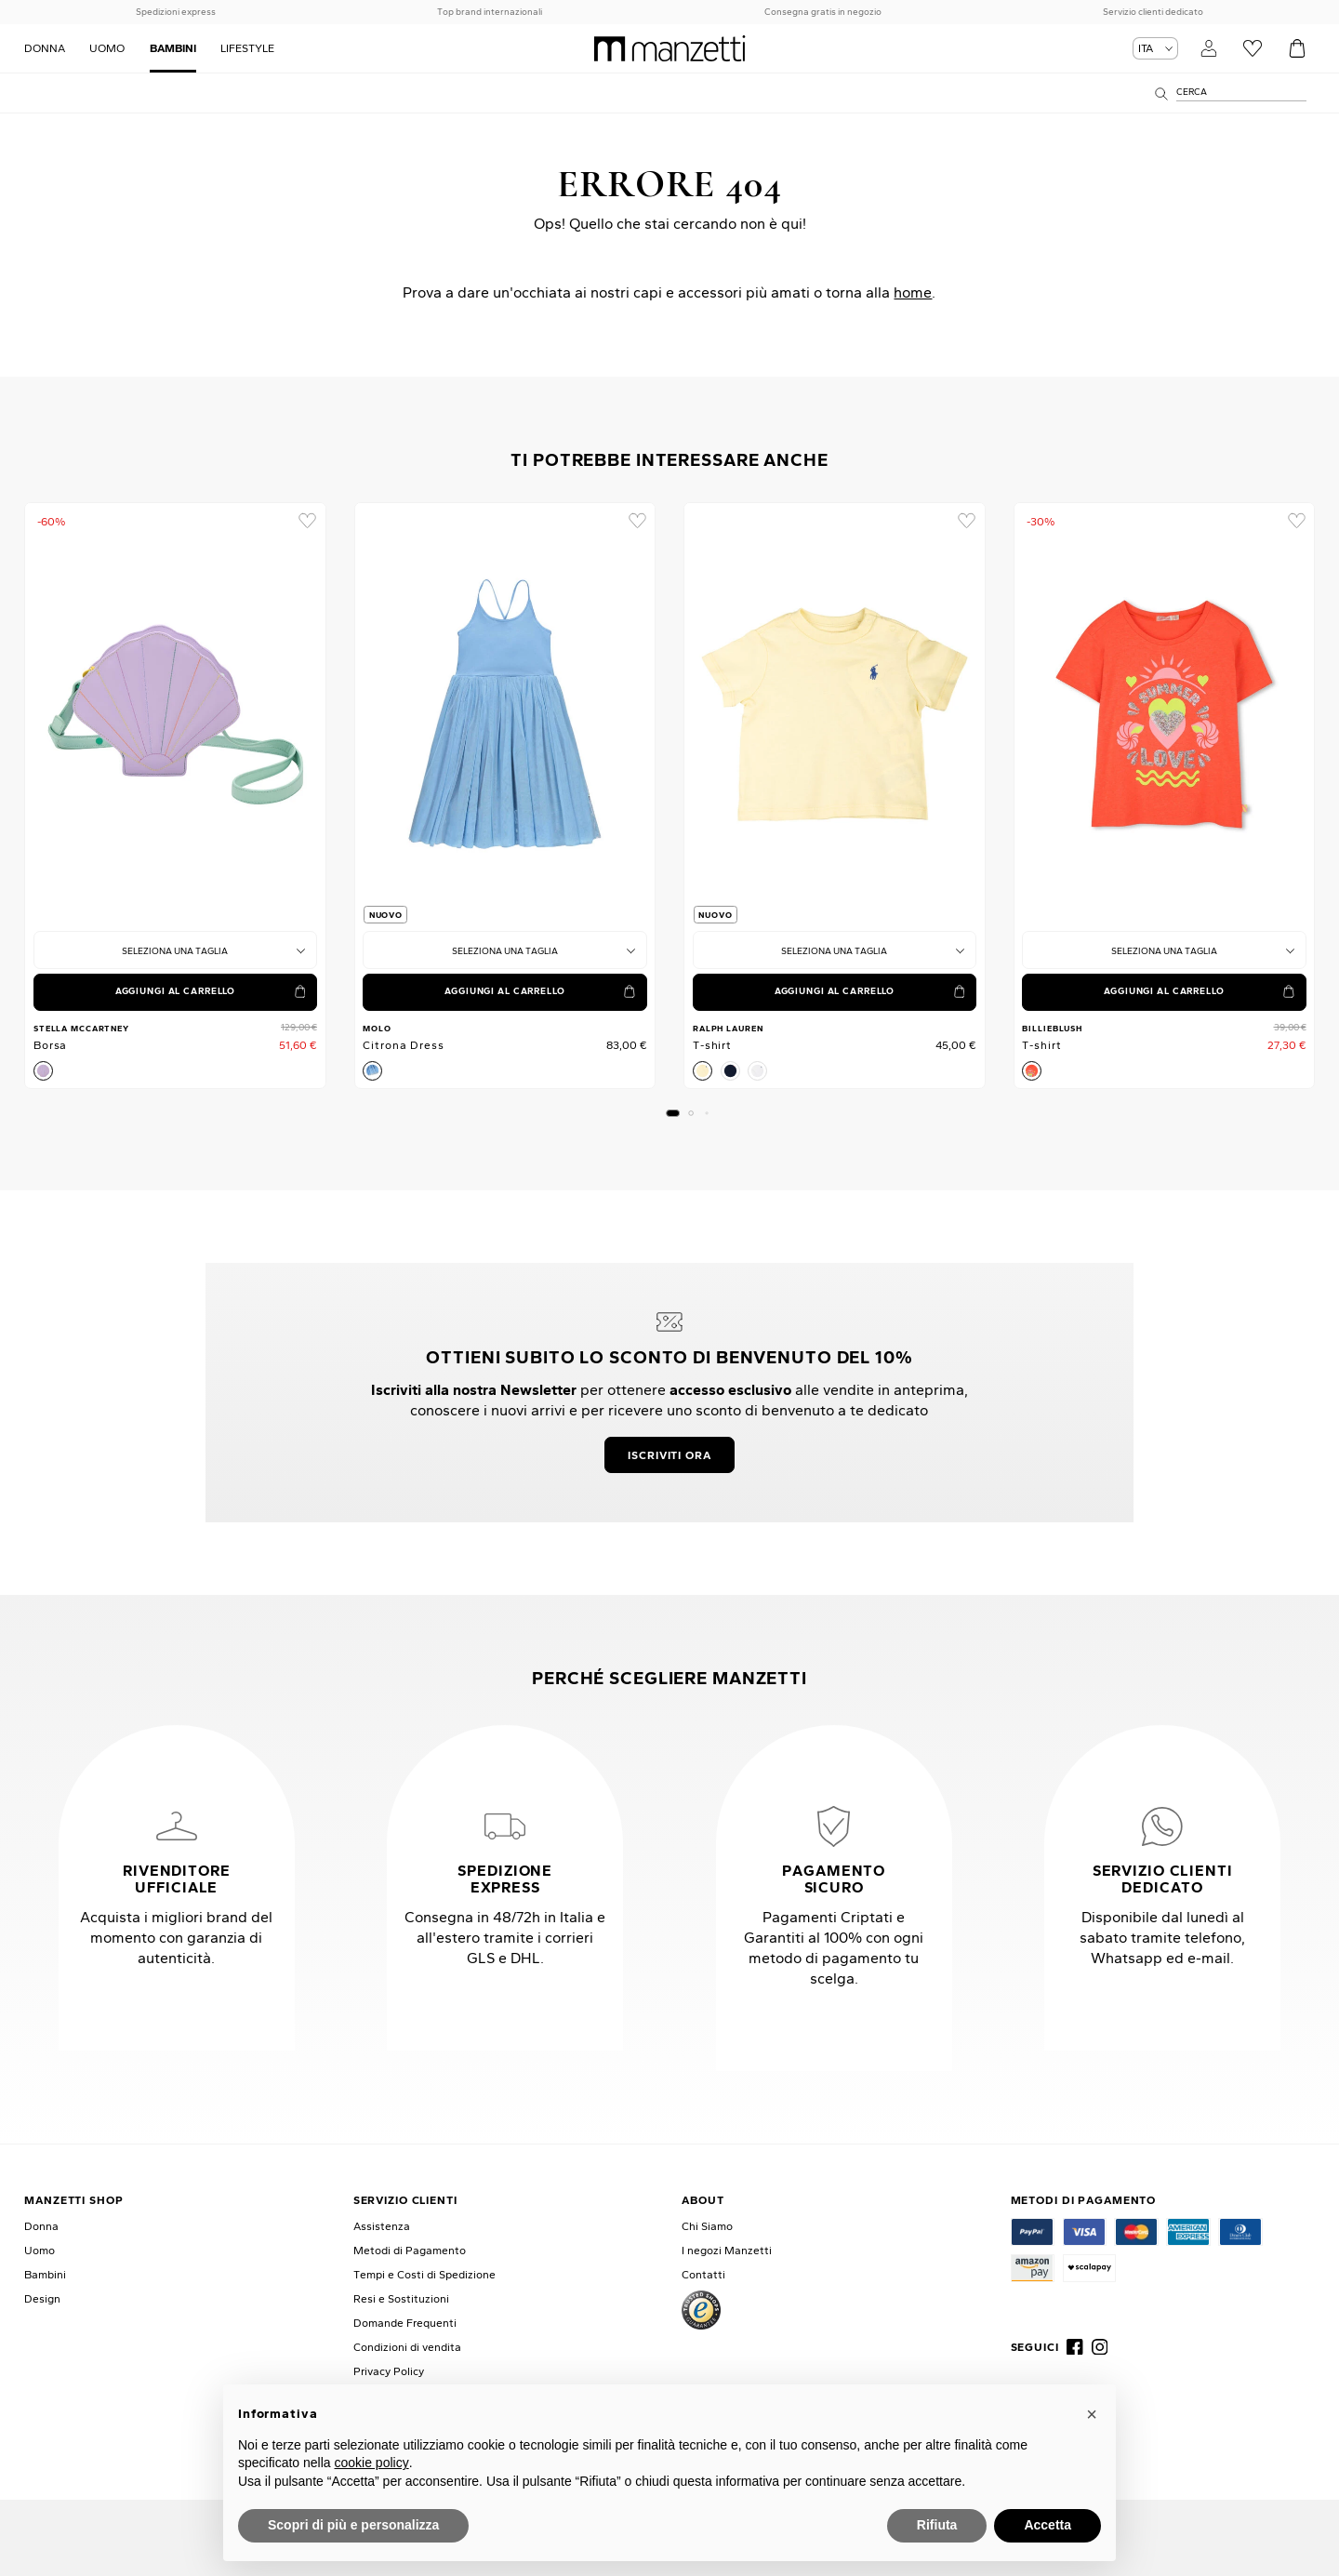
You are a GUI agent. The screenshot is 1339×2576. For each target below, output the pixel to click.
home (913, 292)
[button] (673, 1113)
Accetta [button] (1047, 2524)
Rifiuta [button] (937, 2524)
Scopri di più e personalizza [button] (353, 2524)
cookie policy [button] (372, 2462)
